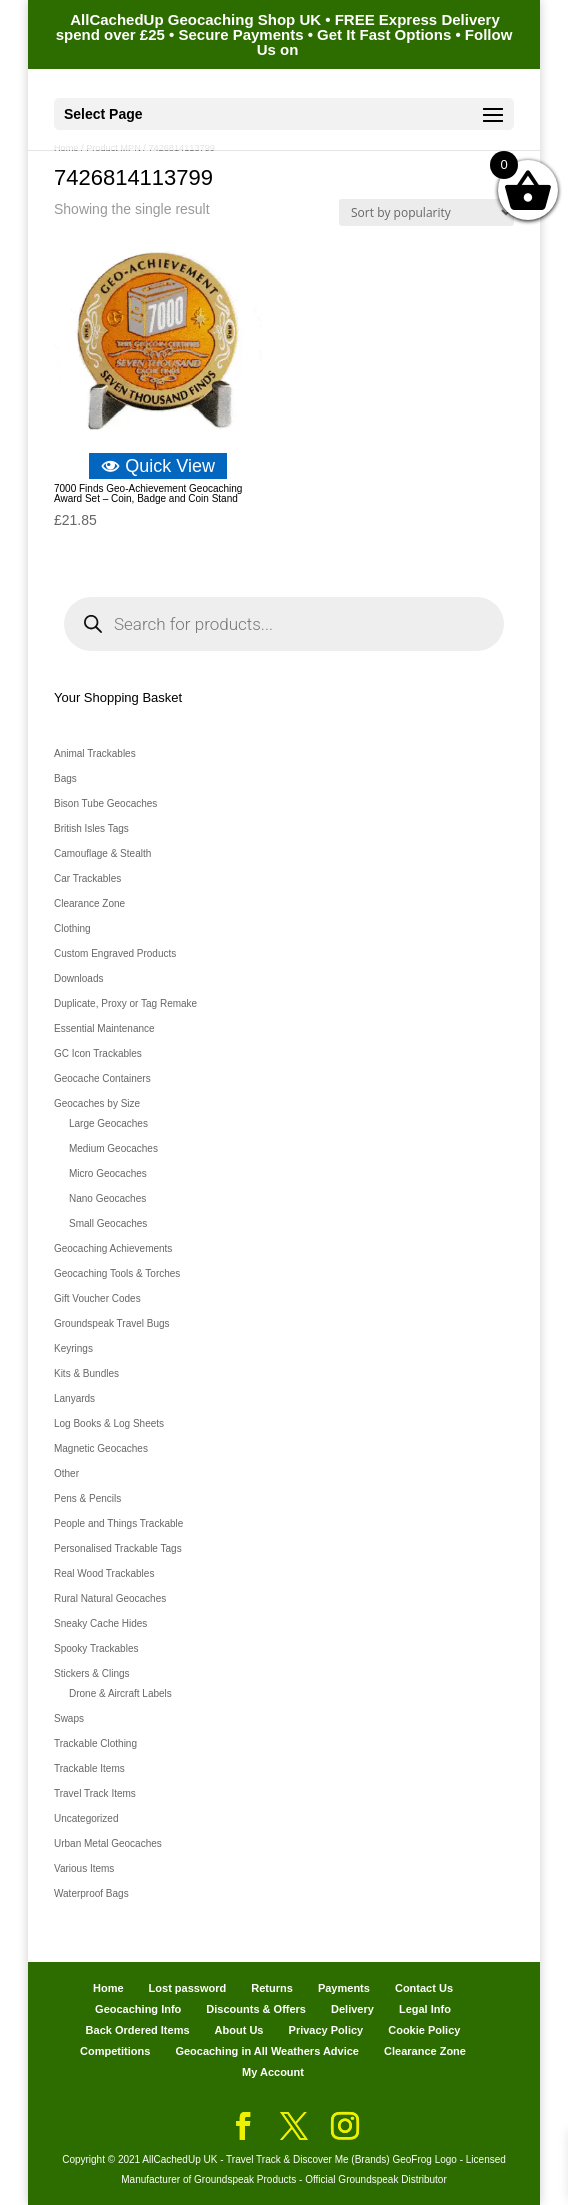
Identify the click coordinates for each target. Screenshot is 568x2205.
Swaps (69, 1718)
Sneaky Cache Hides (100, 1623)
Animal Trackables (95, 753)
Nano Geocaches (107, 1198)
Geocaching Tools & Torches (117, 1273)
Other (66, 1473)
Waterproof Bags (91, 1893)
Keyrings (73, 1348)
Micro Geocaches (108, 1173)
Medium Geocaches (113, 1148)
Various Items (84, 1868)
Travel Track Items (95, 1793)
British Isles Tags (91, 828)
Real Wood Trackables (104, 1573)
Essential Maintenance (104, 1028)
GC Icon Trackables (98, 1053)
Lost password (188, 1988)
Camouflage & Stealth (102, 853)
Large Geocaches (108, 1123)
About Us (239, 2030)
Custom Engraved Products (115, 953)
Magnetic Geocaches (101, 1448)
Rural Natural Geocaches (110, 1598)
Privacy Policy (326, 2030)
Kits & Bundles (86, 1373)
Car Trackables (87, 878)
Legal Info (425, 2009)
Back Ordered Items (138, 2030)
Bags (65, 778)
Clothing (72, 928)
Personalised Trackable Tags (118, 1548)
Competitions (115, 2051)
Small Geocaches (108, 1223)
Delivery (352, 2009)
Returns (272, 1988)
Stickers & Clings (92, 1673)
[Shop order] (426, 212)
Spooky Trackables (96, 1648)
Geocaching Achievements (113, 1248)
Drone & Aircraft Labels (120, 1693)
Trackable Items (89, 1768)
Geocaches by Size (97, 1103)
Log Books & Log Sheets (109, 1423)
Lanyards (74, 1398)
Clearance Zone (89, 903)
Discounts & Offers (256, 2009)
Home (108, 1988)
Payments (344, 1988)
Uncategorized (86, 1818)
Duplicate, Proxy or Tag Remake (125, 1003)
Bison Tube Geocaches (105, 803)
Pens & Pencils (87, 1498)
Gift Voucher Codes (97, 1298)
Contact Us (424, 1988)
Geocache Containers (102, 1078)
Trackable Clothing (95, 1743)
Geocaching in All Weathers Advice (267, 2051)
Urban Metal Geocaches (108, 1843)
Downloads (78, 978)
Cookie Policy (424, 2030)
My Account (273, 2072)
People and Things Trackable (118, 1523)
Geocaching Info (138, 2009)
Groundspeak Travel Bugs (112, 1323)
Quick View (158, 466)
